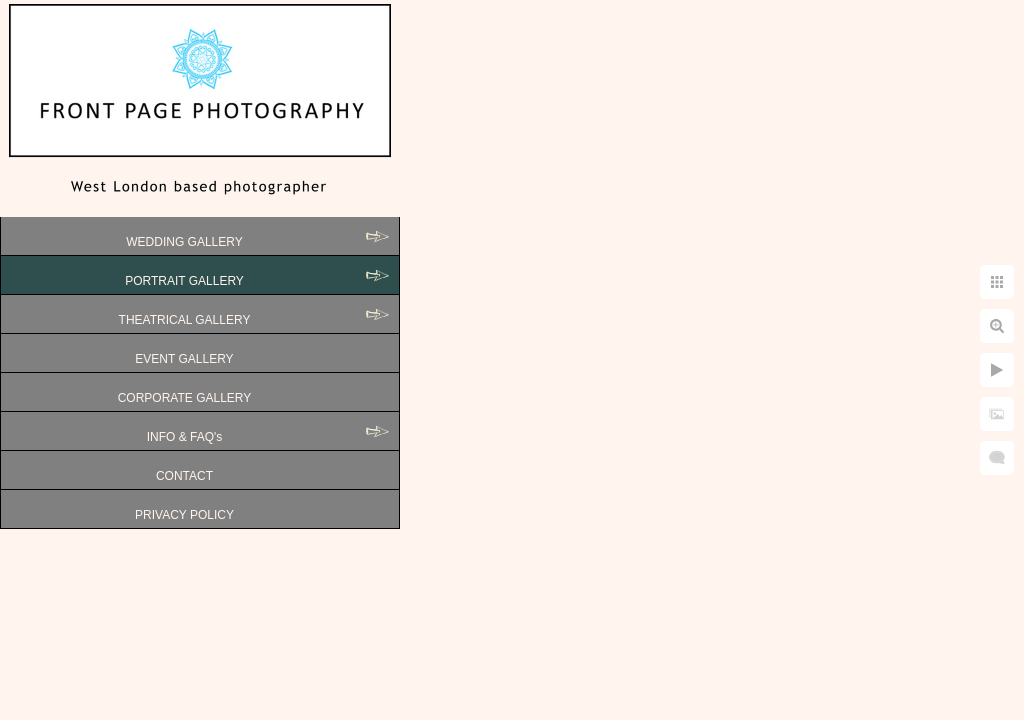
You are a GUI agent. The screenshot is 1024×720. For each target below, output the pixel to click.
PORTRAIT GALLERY (184, 281)
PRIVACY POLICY (184, 515)
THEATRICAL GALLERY (185, 320)
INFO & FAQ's (185, 437)
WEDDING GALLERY (184, 242)
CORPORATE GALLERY (185, 398)
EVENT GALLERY (184, 359)
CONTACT (184, 476)
